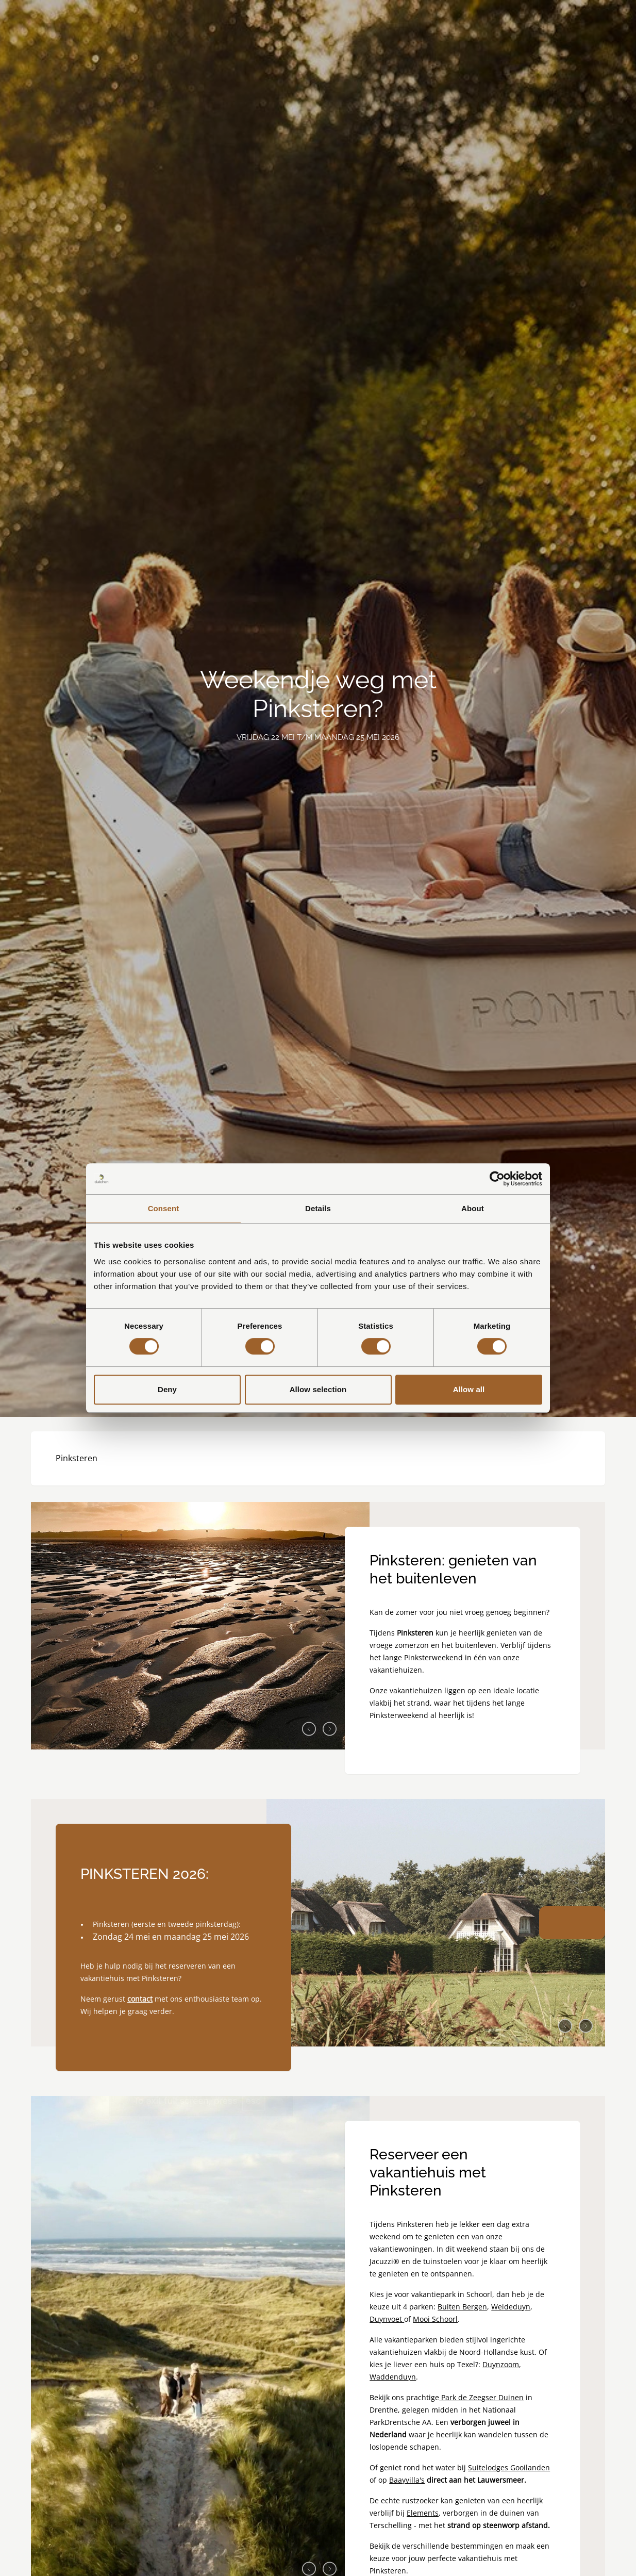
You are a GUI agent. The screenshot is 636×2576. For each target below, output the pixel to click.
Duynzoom (500, 2364)
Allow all (469, 1389)
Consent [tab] (163, 1208)
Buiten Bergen (462, 2306)
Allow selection (318, 1389)
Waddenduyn (393, 2377)
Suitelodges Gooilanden (509, 2467)
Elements (423, 2513)
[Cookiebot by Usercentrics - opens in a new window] (497, 1178)
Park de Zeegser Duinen (481, 2397)
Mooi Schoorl (435, 2319)
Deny (167, 1389)
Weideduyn (510, 2306)
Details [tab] (318, 1208)
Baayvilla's (407, 2480)
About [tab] (472, 1208)
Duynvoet (387, 2319)
